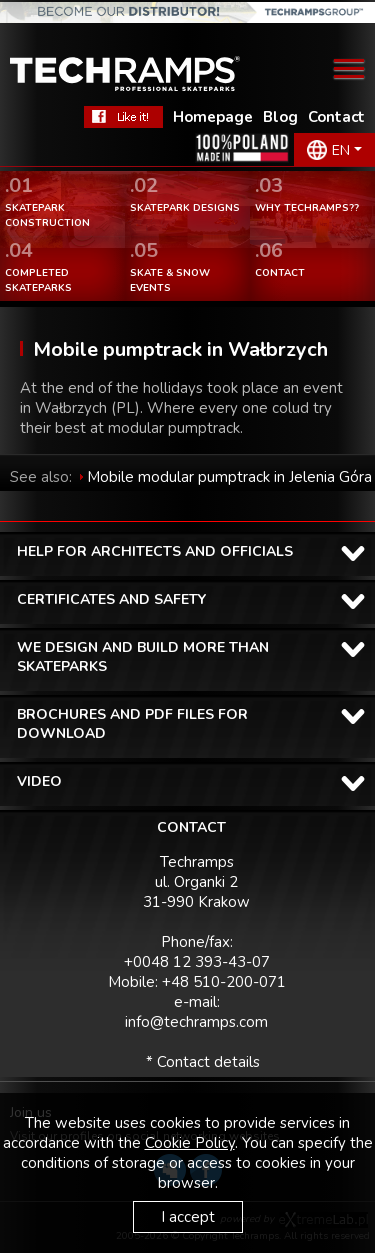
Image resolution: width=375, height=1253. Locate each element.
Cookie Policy (190, 1143)
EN (341, 150)
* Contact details (203, 1062)
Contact (336, 117)
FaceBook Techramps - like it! (123, 117)
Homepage (213, 117)
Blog (280, 117)
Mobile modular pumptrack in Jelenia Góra (229, 477)
